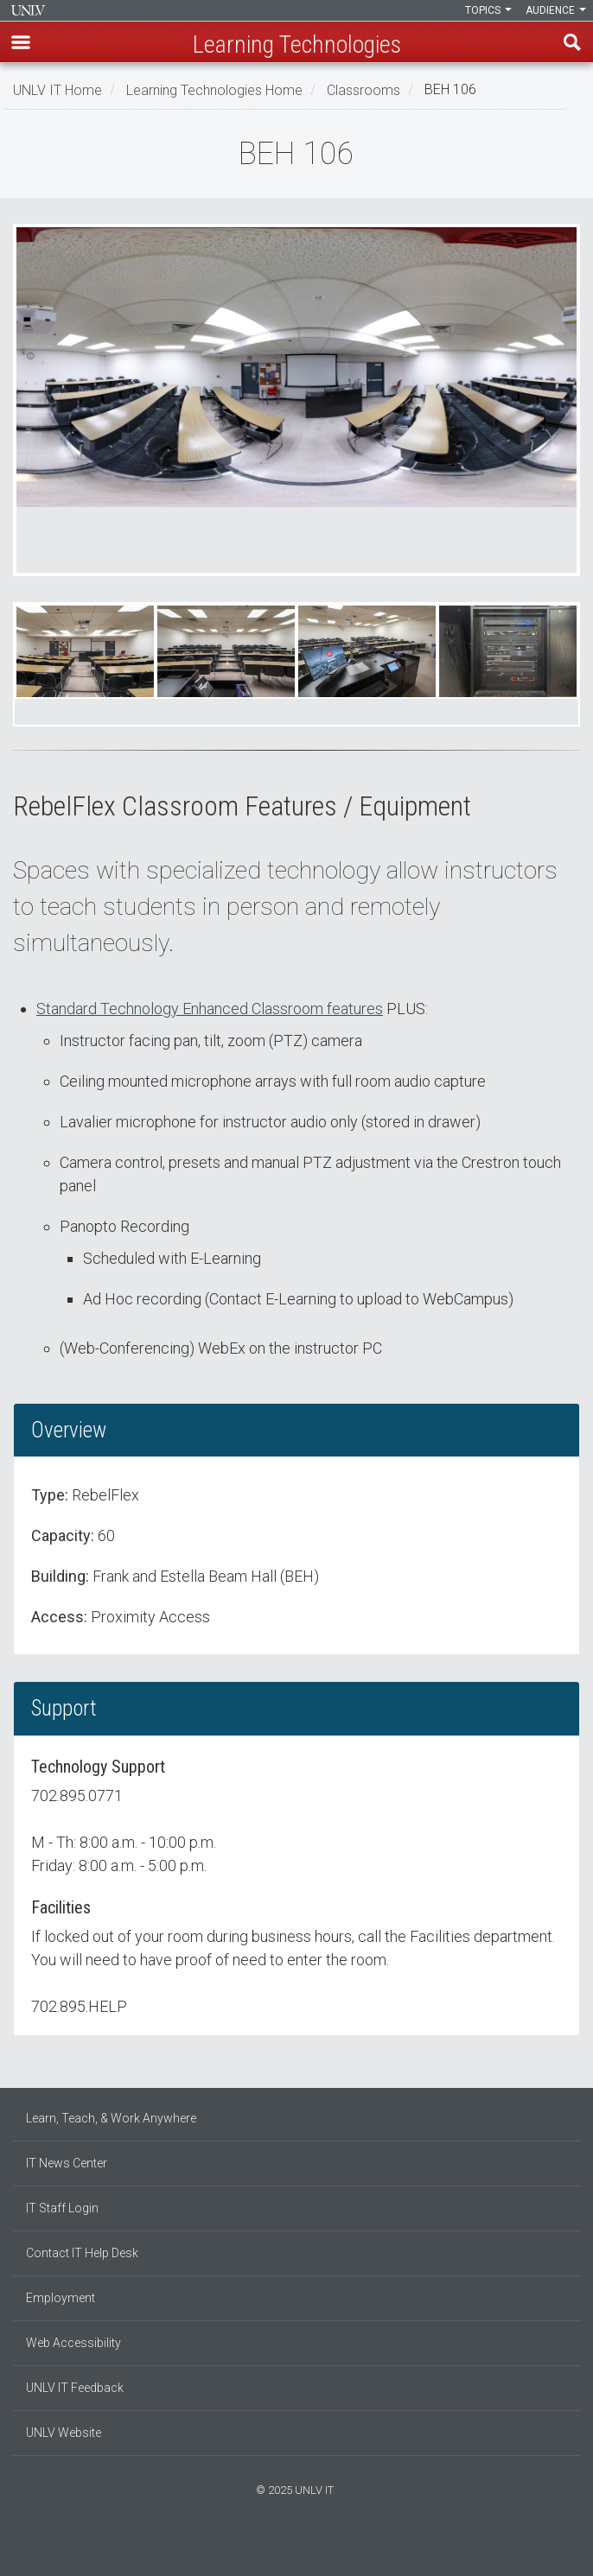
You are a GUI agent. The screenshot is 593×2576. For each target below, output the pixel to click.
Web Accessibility (73, 2343)
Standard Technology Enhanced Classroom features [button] (209, 1008)
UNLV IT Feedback (75, 2388)
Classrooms (363, 89)
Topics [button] (488, 10)
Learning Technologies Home (214, 89)
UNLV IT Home (57, 89)
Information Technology (28, 10)
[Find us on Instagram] (288, 2547)
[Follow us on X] (305, 2547)
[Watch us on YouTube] (313, 2547)
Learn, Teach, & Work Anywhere (111, 2118)
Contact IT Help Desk (82, 2253)
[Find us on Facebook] (279, 2547)
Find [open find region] (572, 42)
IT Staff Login (62, 2208)
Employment (60, 2298)
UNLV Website (63, 2433)
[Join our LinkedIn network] (296, 2547)
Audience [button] (556, 10)
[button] (20, 42)
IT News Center (66, 2163)
